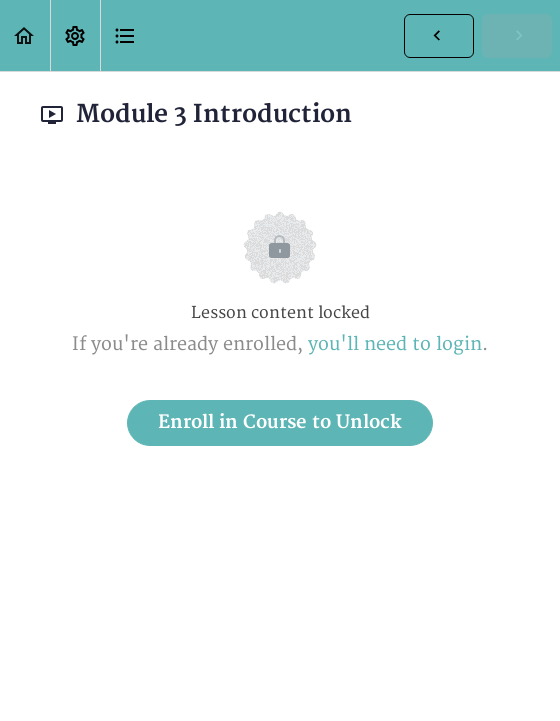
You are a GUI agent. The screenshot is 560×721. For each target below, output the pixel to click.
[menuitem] (75, 35)
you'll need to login (395, 344)
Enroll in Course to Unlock (280, 422)
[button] (25, 35)
